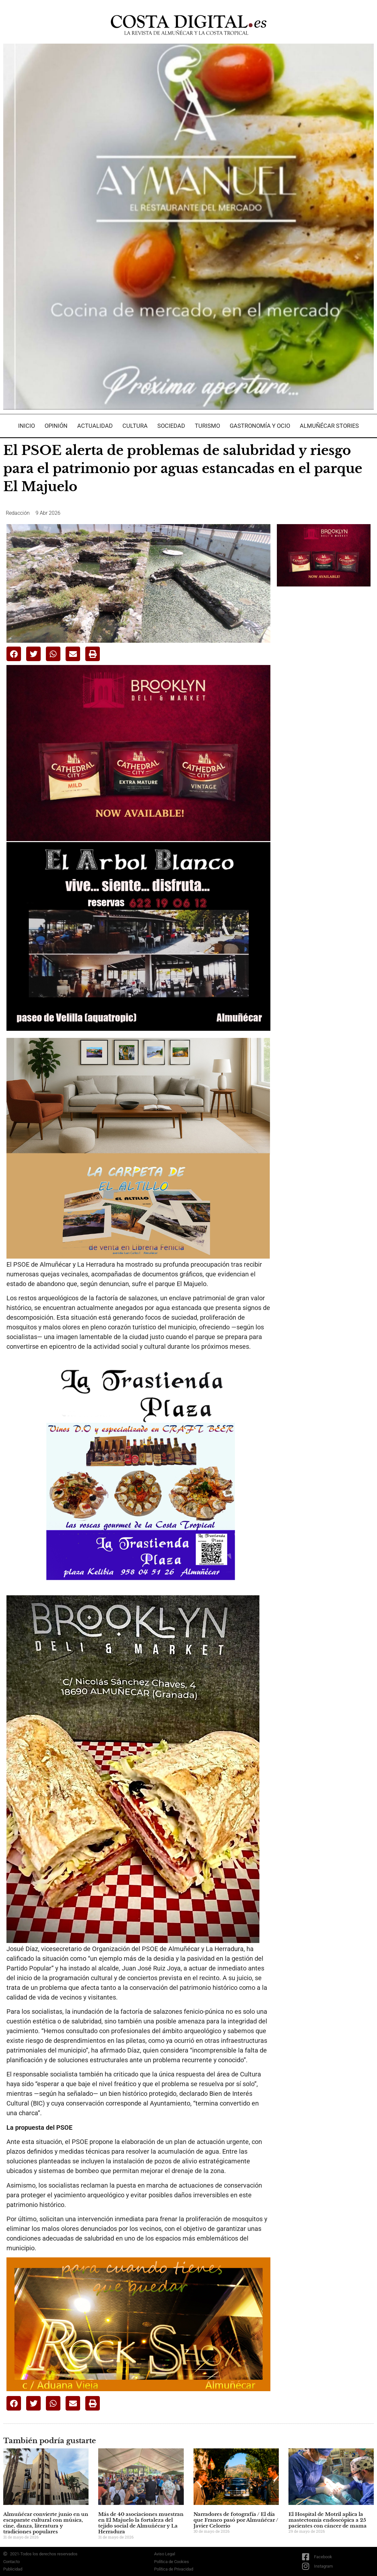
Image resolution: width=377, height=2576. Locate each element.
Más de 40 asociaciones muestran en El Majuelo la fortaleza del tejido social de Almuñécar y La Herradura (140, 2523)
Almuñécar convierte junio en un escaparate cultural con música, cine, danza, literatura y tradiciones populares (45, 2523)
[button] (13, 654)
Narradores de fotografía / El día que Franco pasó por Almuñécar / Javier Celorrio (236, 2520)
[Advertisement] (325, 693)
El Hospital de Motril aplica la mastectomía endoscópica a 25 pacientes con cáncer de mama (327, 2520)
